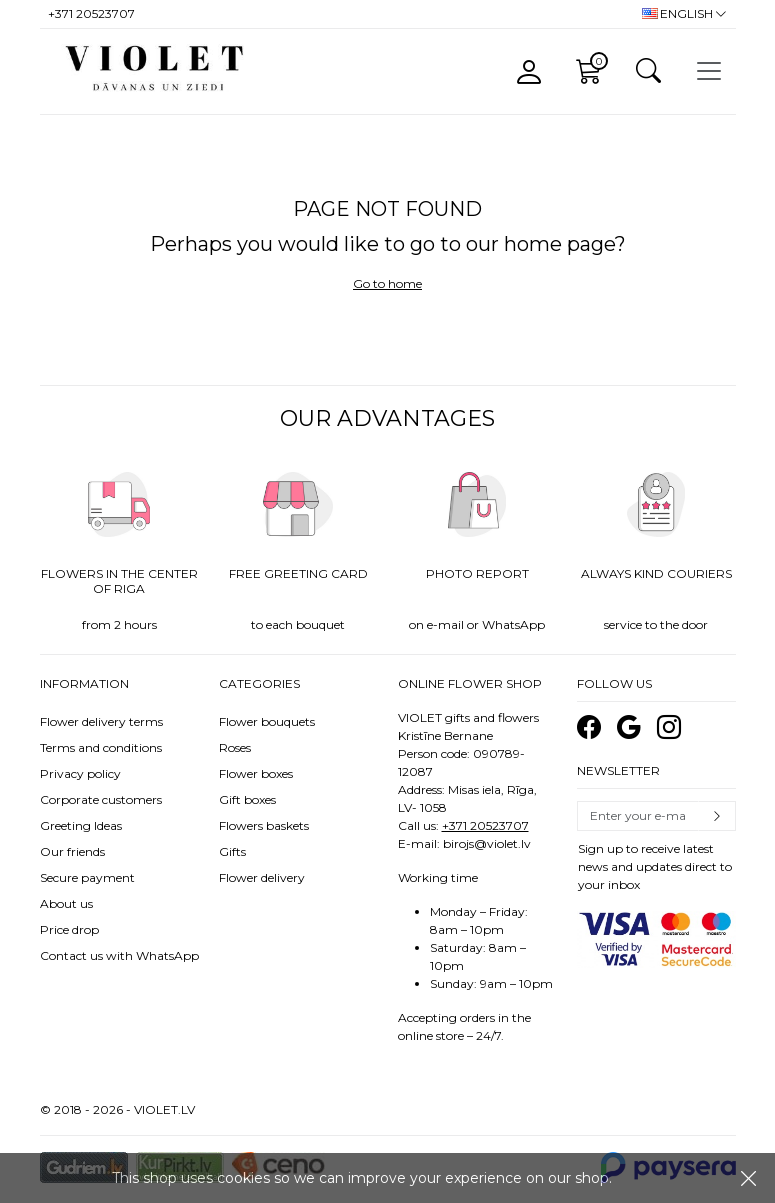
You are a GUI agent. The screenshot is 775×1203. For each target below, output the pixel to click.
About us (66, 903)
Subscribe (717, 816)
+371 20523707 (485, 825)
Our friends (72, 851)
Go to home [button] (387, 283)
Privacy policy (80, 773)
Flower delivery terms (101, 721)
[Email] (638, 816)
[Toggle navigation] (709, 71)
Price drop (69, 929)
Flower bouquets (267, 721)
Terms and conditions (101, 747)
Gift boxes (247, 799)
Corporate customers (101, 799)
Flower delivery (262, 877)
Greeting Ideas (81, 825)
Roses (235, 747)
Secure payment (87, 877)
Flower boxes (256, 773)
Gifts (232, 851)
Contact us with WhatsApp (119, 955)
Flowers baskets (264, 825)
